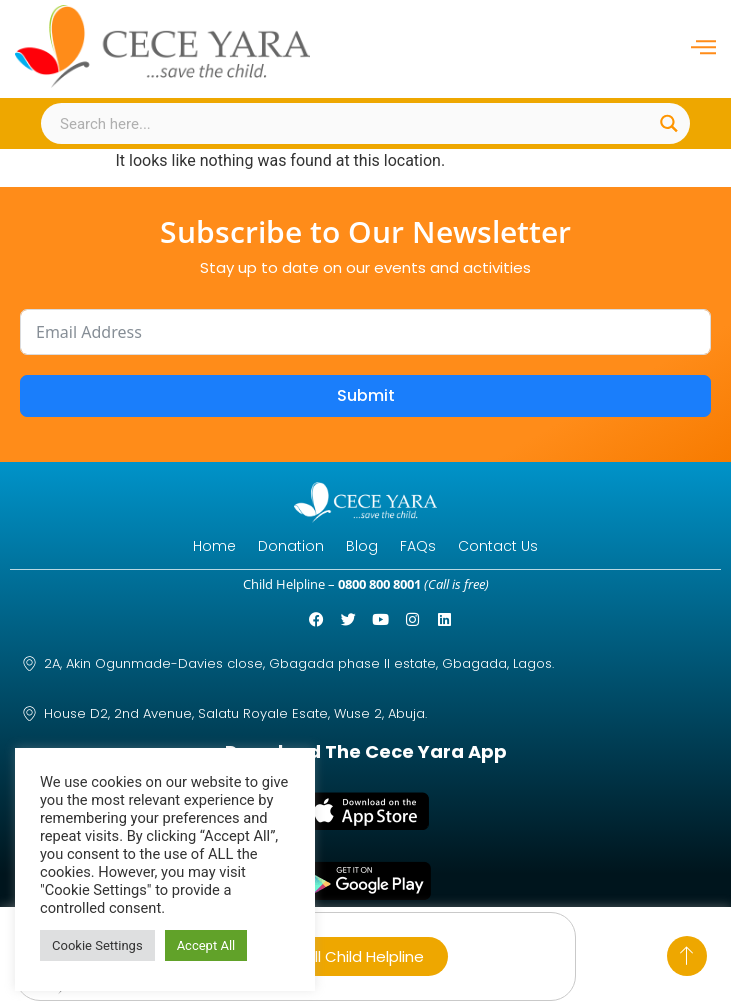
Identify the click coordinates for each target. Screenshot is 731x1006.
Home (214, 546)
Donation (291, 546)
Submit (366, 395)
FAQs (418, 546)
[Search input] (354, 123)
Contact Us (498, 546)
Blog (362, 546)
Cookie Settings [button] (97, 945)
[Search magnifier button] (669, 123)
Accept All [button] (206, 945)
